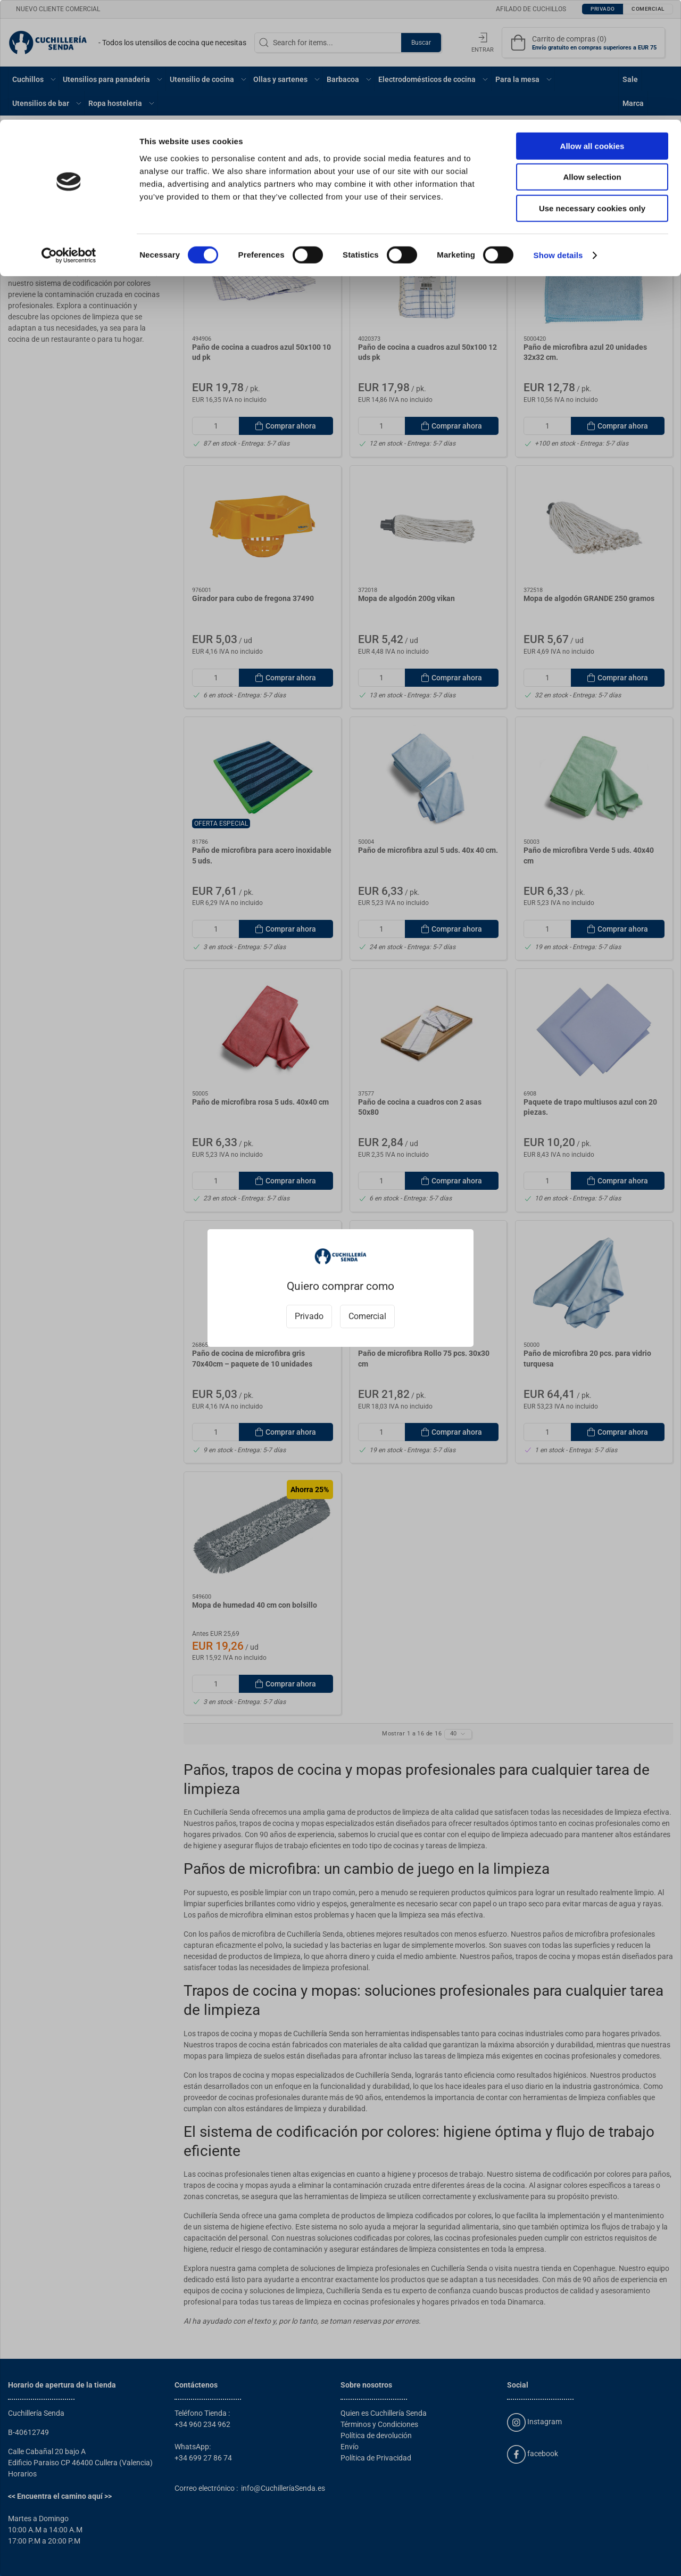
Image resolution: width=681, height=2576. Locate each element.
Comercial (367, 1316)
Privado (309, 1316)
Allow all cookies (592, 26)
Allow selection (592, 57)
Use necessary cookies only (592, 88)
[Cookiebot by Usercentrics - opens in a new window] (68, 136)
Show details (558, 135)
